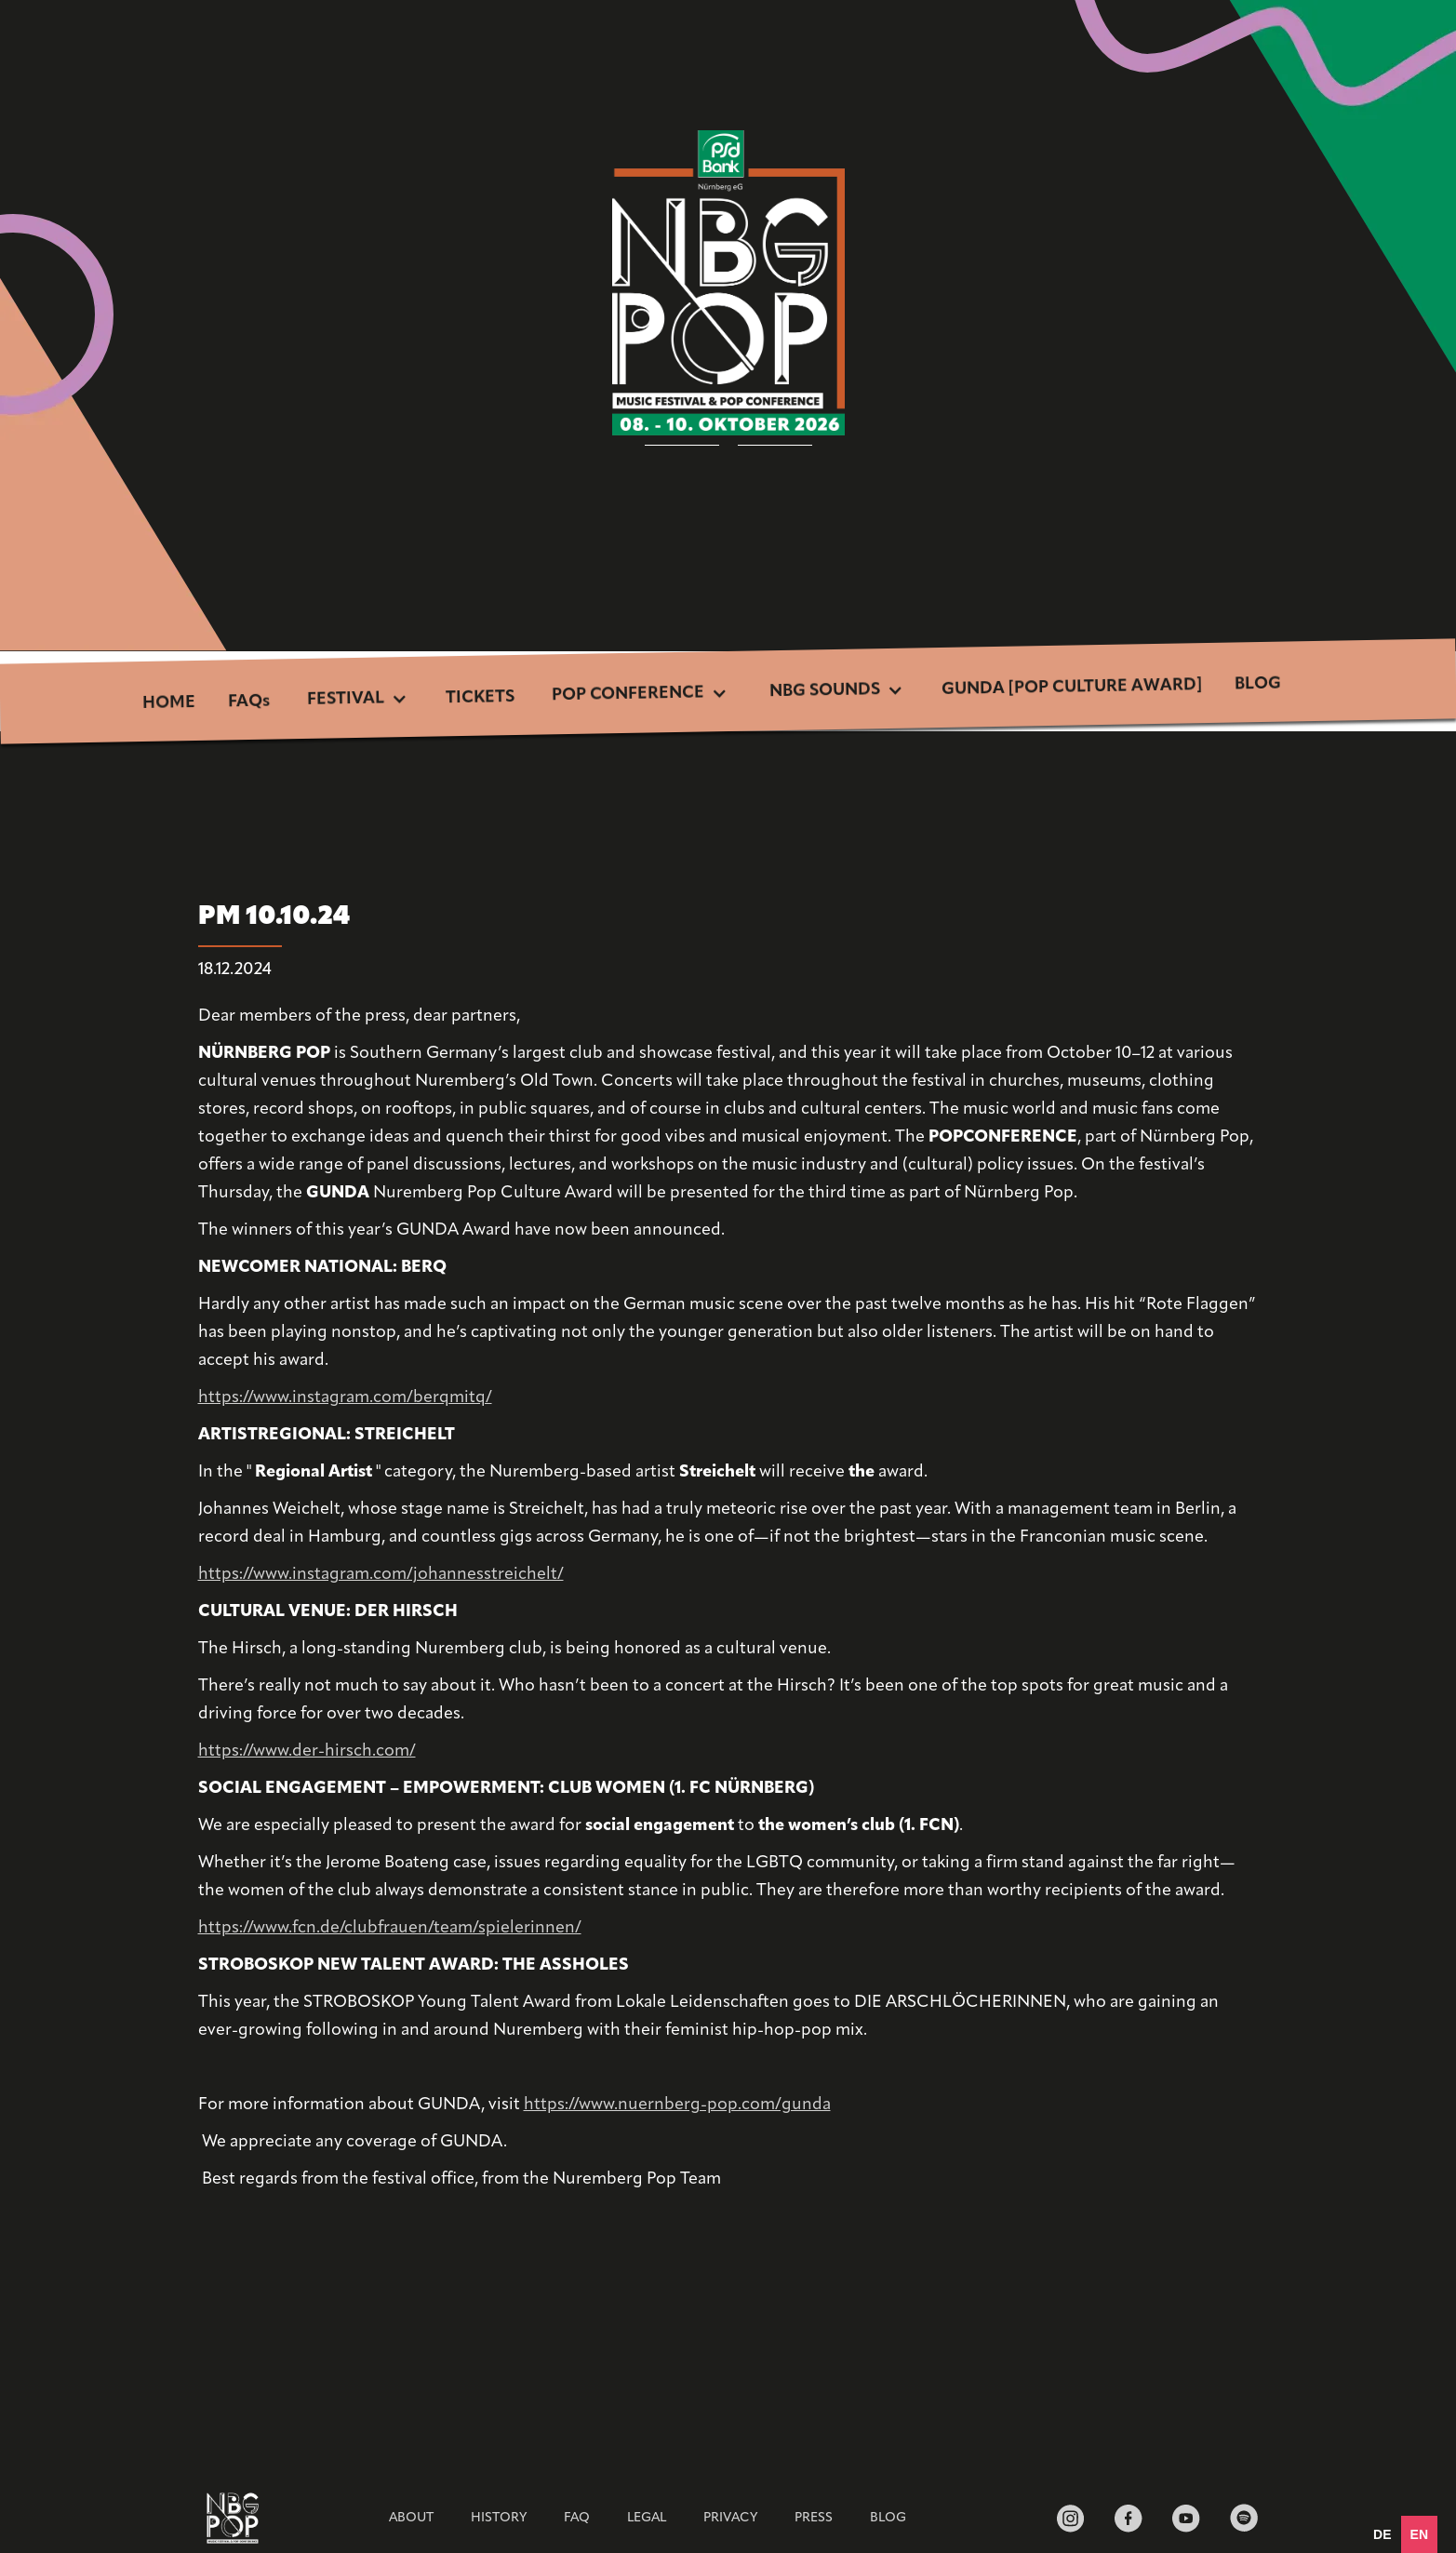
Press (814, 2518)
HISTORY (499, 2518)
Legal (646, 2518)
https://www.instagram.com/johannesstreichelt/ (381, 1575)
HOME (167, 703)
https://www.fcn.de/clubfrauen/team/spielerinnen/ (389, 1928)
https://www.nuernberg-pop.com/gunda (677, 2105)
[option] (1382, 2534)
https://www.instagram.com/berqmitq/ (345, 1398)
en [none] (1419, 2534)
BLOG (1258, 684)
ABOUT (411, 2518)
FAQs (249, 702)
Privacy (730, 2518)
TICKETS (480, 697)
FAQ (577, 2518)
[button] (357, 700)
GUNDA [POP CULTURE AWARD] (1072, 687)
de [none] (1382, 2534)
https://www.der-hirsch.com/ (307, 1751)
